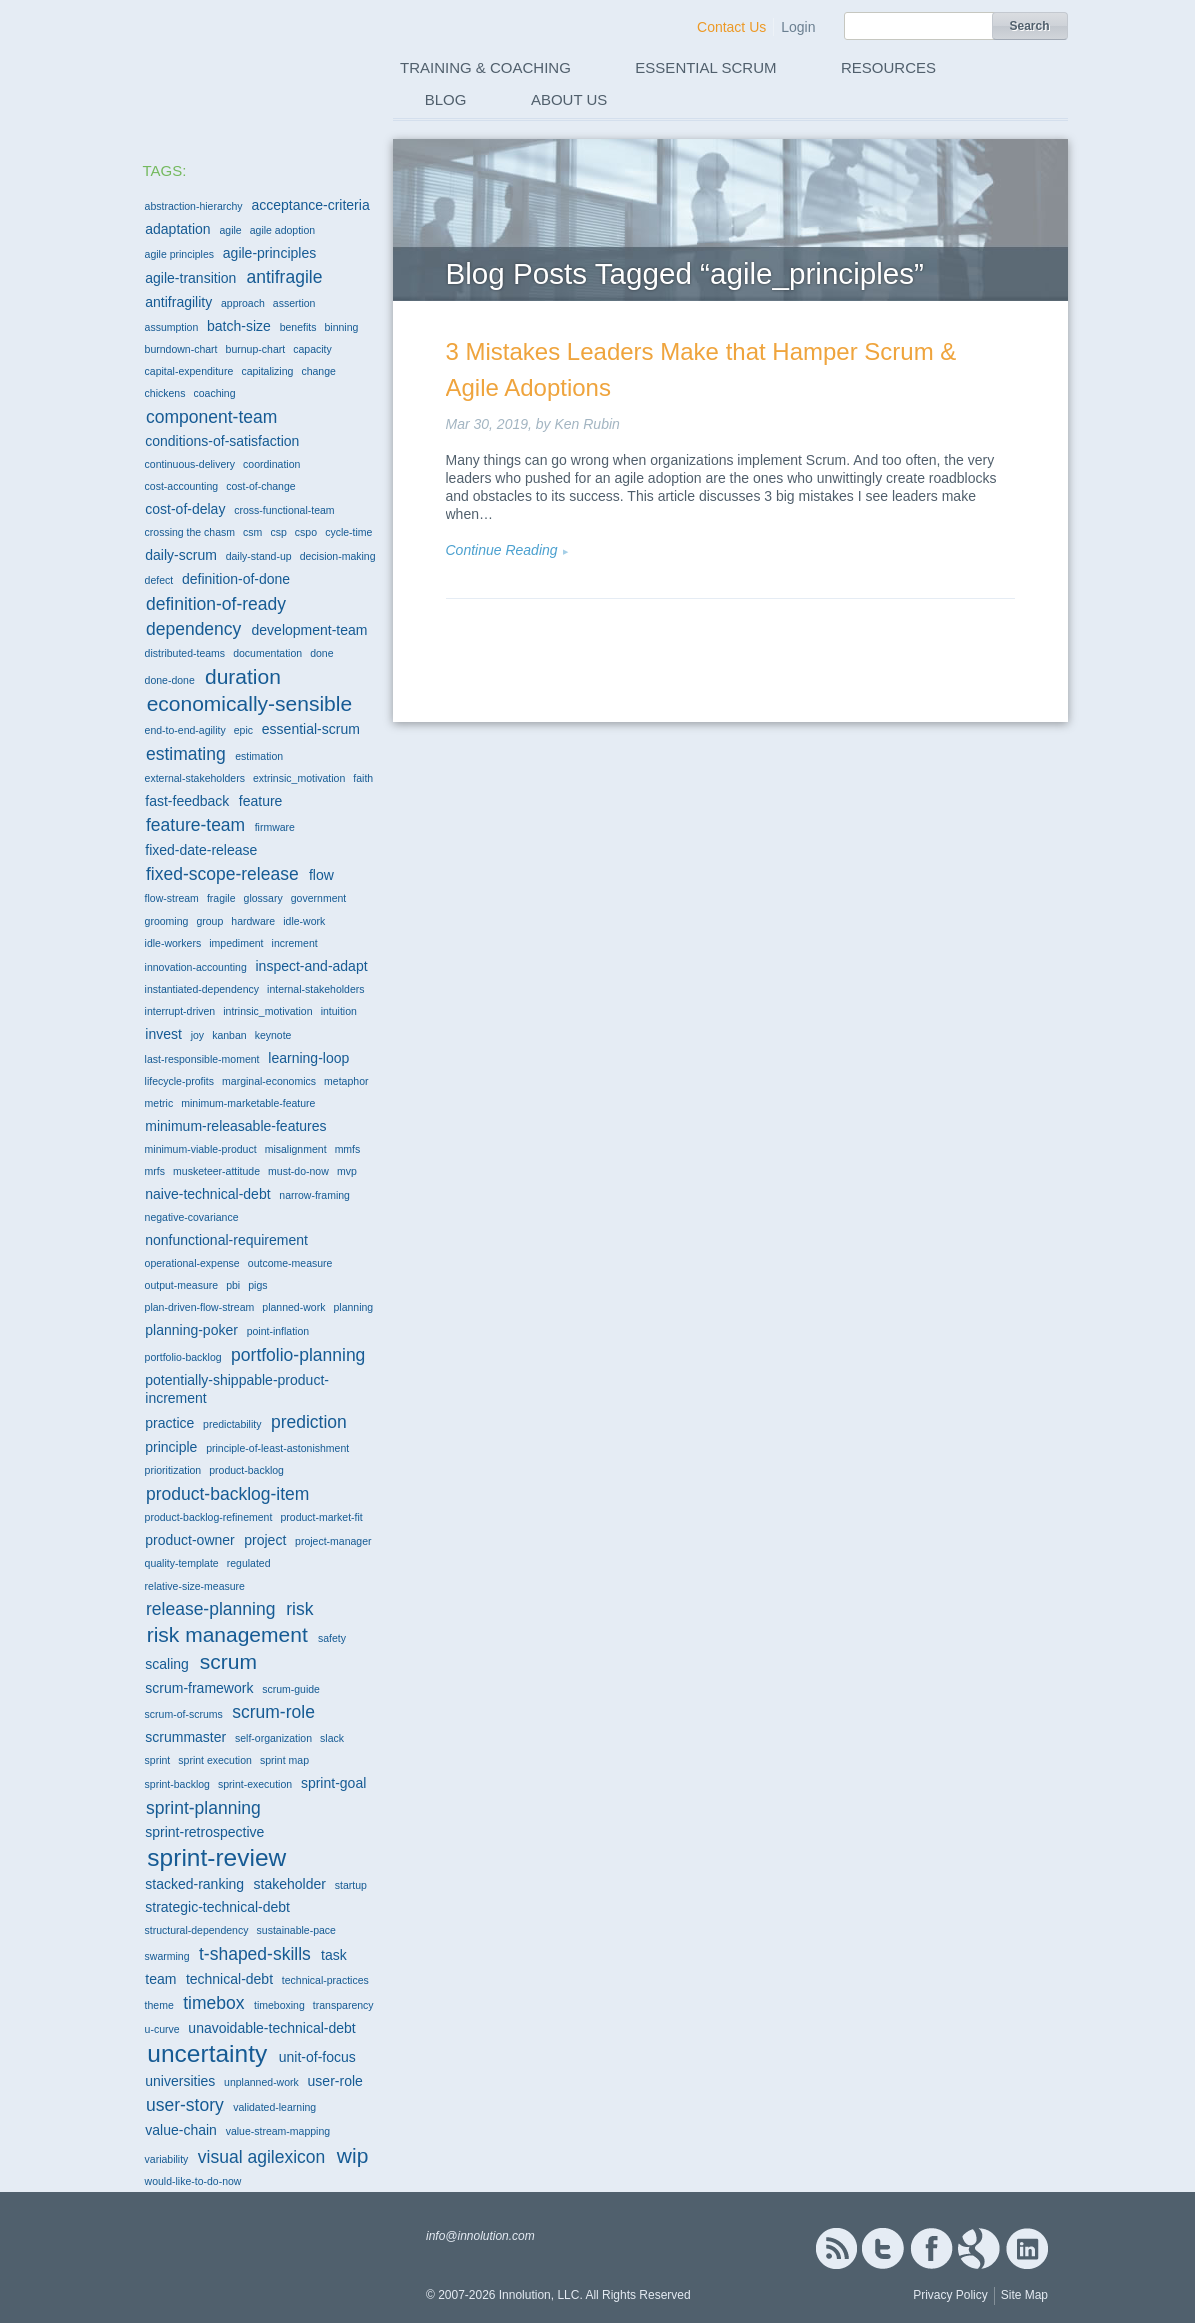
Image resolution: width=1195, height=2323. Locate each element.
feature (261, 801)
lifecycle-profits (179, 1081)
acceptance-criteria (310, 205)
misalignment (296, 1149)
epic (243, 730)
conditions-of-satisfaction (222, 441)
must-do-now (298, 1171)
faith (363, 778)
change (318, 371)
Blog (446, 99)
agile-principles (269, 253)
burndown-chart (181, 349)
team (160, 1979)
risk (299, 1609)
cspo (306, 532)
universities (180, 2081)
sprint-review (216, 1857)
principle (171, 1447)
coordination (271, 464)
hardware (253, 921)
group (209, 921)
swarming (167, 1956)
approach (243, 303)
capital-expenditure (189, 371)
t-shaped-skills (255, 1954)
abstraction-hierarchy (194, 206)
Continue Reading (502, 550)
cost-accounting (182, 486)
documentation (267, 653)
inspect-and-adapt (312, 966)
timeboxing (279, 2005)
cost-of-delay (185, 509)
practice (169, 1423)
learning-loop (308, 1058)
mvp (347, 1171)
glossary (263, 898)
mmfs (348, 1149)
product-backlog (246, 1470)
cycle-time (348, 532)
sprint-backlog (177, 1784)
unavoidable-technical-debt (271, 2028)
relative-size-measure (195, 1586)
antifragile (285, 277)
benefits (298, 327)
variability (167, 2159)
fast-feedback (187, 801)
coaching (215, 393)
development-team (310, 630)
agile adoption (282, 230)
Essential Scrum (705, 67)
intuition (339, 1011)
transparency (343, 2005)
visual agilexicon (261, 2157)
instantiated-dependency (202, 989)
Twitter (883, 2248)
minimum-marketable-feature (248, 1103)
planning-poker (191, 1330)
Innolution (240, 61)
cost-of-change (260, 486)
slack (332, 1738)
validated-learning (274, 2107)
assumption (172, 327)
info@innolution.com (480, 2236)
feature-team (195, 825)
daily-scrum (181, 555)
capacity (312, 349)
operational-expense (192, 1263)
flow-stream (172, 898)
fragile (221, 898)
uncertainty (207, 2053)
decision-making (338, 556)
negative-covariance (192, 1217)
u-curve (162, 2029)
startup (351, 1885)
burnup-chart (256, 349)
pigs (257, 1285)
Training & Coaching (485, 67)
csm (252, 532)
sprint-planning (203, 1808)
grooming (167, 921)
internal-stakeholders (315, 989)
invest (163, 1034)
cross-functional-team (284, 510)
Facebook (931, 2248)
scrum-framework (199, 1688)
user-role (335, 2081)
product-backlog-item (227, 1494)
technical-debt (229, 1979)
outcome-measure (290, 1263)
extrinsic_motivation (299, 778)
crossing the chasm (190, 532)
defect (159, 580)
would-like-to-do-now (193, 2181)
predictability (232, 1424)
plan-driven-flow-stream (200, 1307)
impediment (236, 943)
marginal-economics (269, 1081)
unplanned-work (261, 2082)
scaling (167, 1664)
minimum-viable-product (201, 1149)
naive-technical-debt (207, 1194)
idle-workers (173, 943)
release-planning (210, 1609)
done (321, 653)
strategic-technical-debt (217, 1907)
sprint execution (215, 1760)
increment (295, 943)
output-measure (182, 1285)
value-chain (181, 2130)
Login (798, 27)
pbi (233, 1285)
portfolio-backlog (183, 1357)
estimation (259, 756)
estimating (186, 754)
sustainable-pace (296, 1930)
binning (342, 327)
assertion (294, 303)
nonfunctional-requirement (226, 1240)
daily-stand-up (259, 556)
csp (278, 532)
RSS (836, 2248)
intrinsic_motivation (267, 1011)
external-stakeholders (195, 778)
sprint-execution (255, 1784)
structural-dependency (197, 1930)
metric (159, 1103)
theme (159, 2005)
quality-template (182, 1563)
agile (230, 230)
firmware (275, 827)
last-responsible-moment (202, 1059)
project (265, 1540)
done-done (170, 680)
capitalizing (267, 371)
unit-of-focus (317, 2057)
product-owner (190, 1540)
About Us (569, 99)
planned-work (293, 1307)
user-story (185, 2105)
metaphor (346, 1081)
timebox (213, 2003)
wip (353, 2155)
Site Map (1024, 2295)
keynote (273, 1035)
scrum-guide (291, 1689)
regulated (249, 1563)
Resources (888, 67)
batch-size (239, 326)
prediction (309, 1422)
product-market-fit (321, 1517)
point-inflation (278, 1331)
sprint (158, 1760)
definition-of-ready (216, 604)
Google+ (979, 2248)
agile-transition (190, 278)
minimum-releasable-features (235, 1126)
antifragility (178, 302)
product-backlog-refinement (209, 1517)
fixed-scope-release (222, 874)
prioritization (173, 1470)
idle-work (304, 921)
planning (353, 1307)
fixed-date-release (201, 850)
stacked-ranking (194, 1884)
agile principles (179, 254)
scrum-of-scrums (184, 1714)
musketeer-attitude (216, 1171)
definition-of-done (236, 579)
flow (321, 875)
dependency (193, 629)
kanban (229, 1035)
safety (332, 1638)
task (334, 1955)
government (318, 898)
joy (197, 1035)
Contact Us (731, 27)
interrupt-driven (180, 1011)
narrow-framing (314, 1195)
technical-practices (325, 1980)
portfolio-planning (298, 1355)
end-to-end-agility (185, 730)
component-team (211, 417)
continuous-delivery (190, 464)
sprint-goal (333, 1783)
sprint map (284, 1760)
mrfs (155, 1171)
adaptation (177, 229)
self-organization (273, 1738)
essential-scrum (311, 729)
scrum (228, 1661)
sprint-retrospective (204, 1832)
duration (243, 676)
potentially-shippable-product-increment (237, 1389)
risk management (227, 1634)
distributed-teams (185, 653)
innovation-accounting (196, 967)
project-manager (333, 1541)
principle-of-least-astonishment (277, 1448)
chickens (165, 393)
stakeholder (290, 1884)
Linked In (1027, 2248)
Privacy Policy (950, 2295)
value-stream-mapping (278, 2131)
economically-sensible (249, 703)
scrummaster (185, 1737)
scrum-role (273, 1712)
